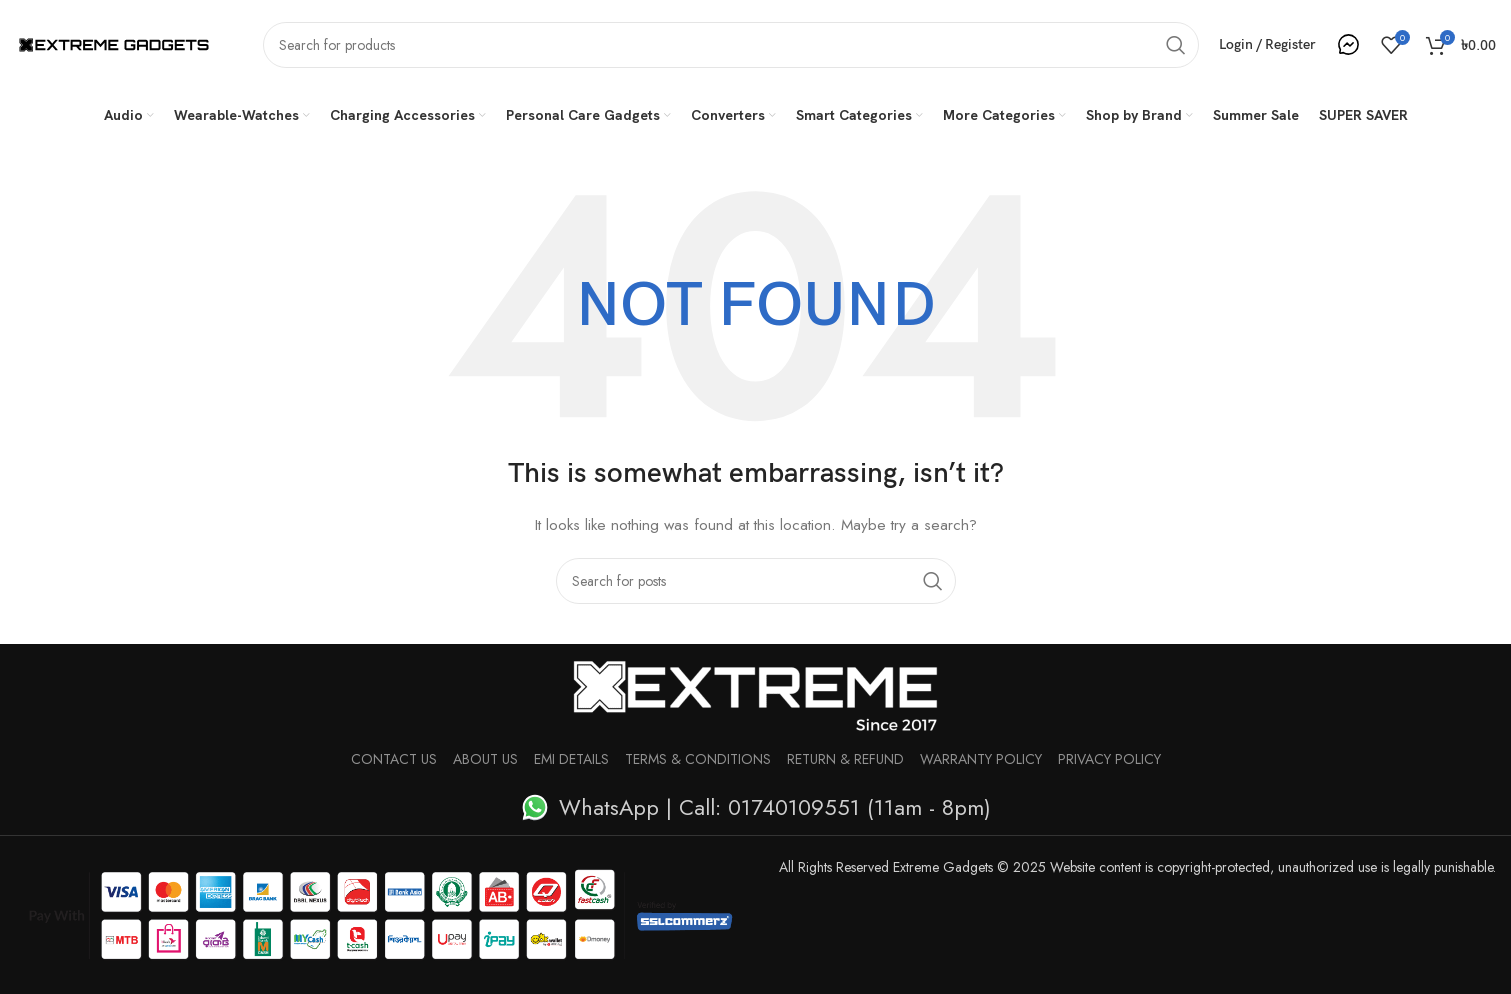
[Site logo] (114, 43)
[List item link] (755, 807)
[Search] (731, 45)
